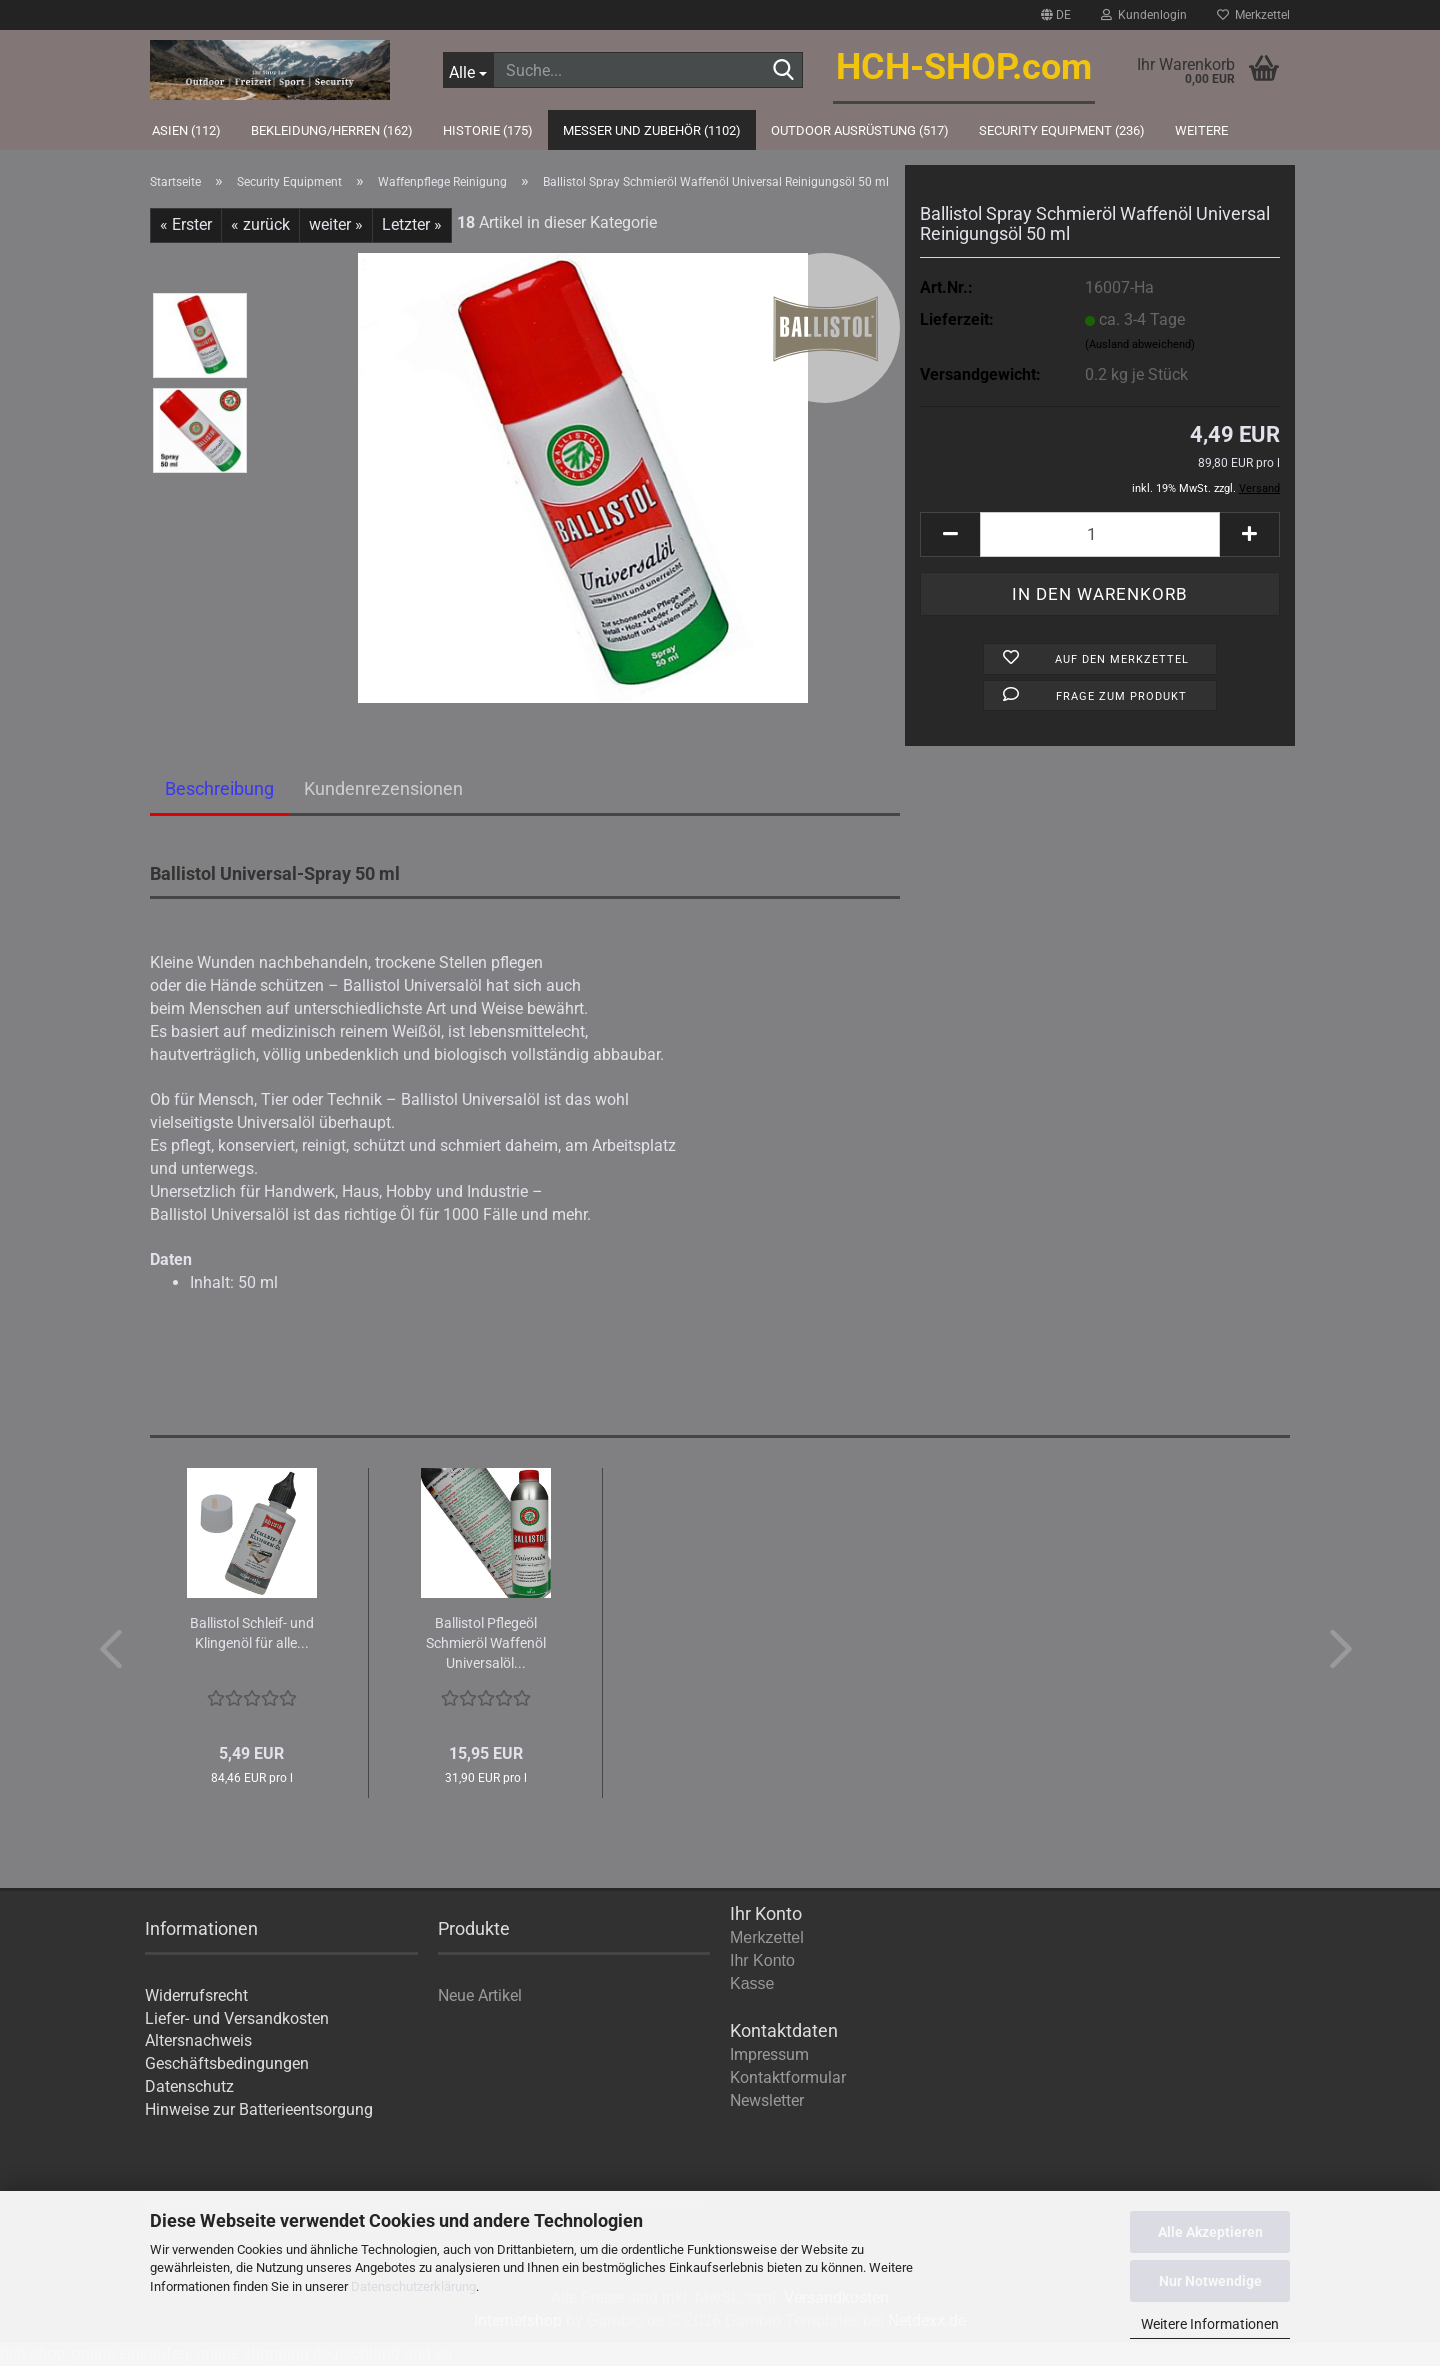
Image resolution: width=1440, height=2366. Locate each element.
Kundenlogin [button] (1144, 15)
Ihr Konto (762, 1960)
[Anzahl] (1100, 534)
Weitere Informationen (1210, 2324)
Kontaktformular (788, 2077)
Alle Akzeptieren (1210, 2232)
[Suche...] (468, 70)
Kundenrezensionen (383, 788)
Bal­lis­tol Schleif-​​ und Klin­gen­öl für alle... (252, 1633)
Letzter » (412, 224)
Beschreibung (219, 788)
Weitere (1201, 130)
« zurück (260, 224)
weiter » (336, 224)
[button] (1056, 15)
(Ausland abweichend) (1140, 344)
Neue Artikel (480, 1995)
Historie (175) (488, 130)
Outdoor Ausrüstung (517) (860, 130)
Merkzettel (1253, 15)
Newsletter (767, 2100)
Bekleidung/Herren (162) (332, 130)
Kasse (752, 1983)
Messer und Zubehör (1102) (652, 130)
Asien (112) (186, 130)
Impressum (769, 2054)
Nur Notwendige (1210, 2281)
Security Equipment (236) (1062, 130)
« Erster (186, 224)
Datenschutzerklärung (413, 2286)
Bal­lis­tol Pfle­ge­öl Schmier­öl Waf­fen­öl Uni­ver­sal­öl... (486, 1643)
